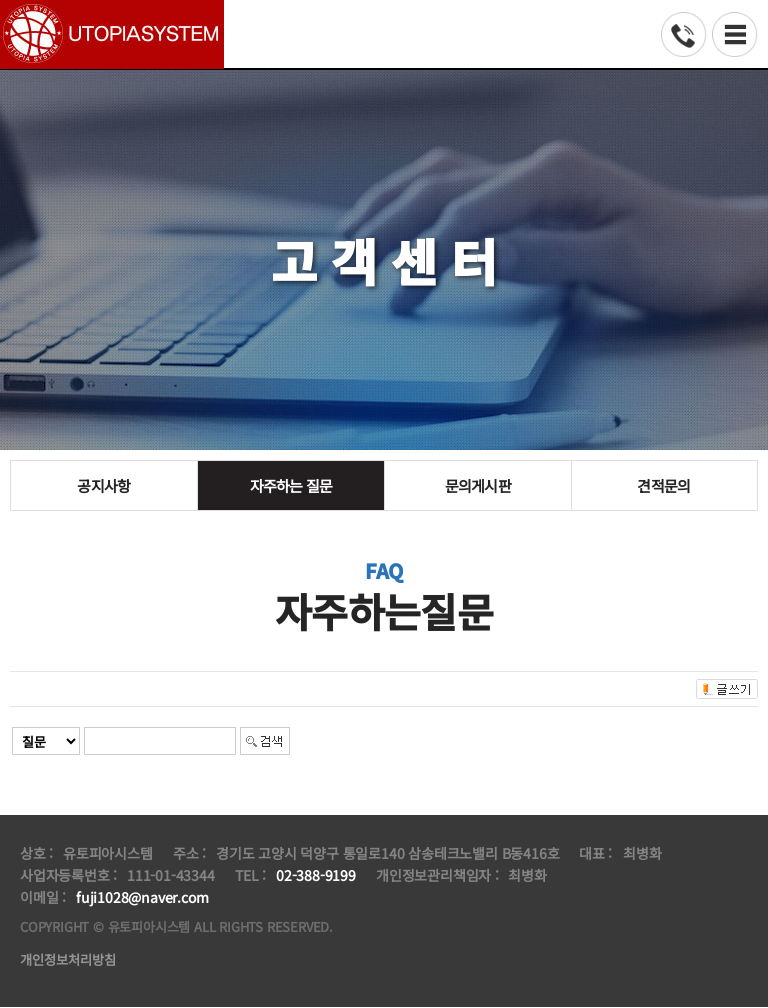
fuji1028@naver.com (142, 897)
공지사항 (103, 485)
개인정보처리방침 (72, 960)
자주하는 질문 (290, 485)
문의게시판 (477, 485)
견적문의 (664, 485)
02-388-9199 (316, 875)
